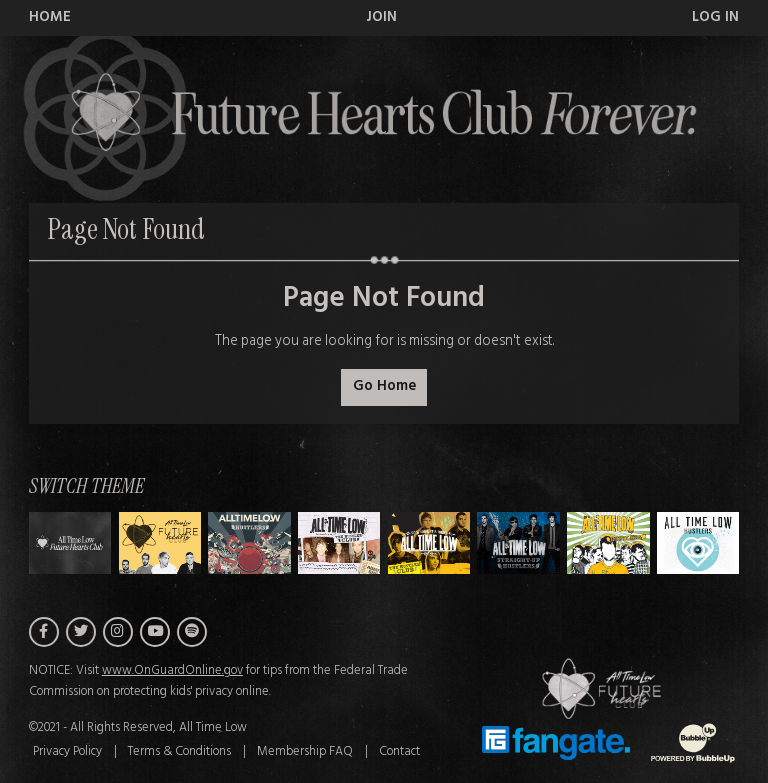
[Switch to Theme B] (249, 543)
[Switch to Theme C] (339, 543)
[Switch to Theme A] (160, 543)
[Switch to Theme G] (698, 543)
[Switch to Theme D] (429, 543)
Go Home (384, 386)
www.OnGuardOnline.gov (172, 671)
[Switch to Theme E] (518, 543)
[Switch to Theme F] (608, 543)
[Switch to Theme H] (70, 543)
